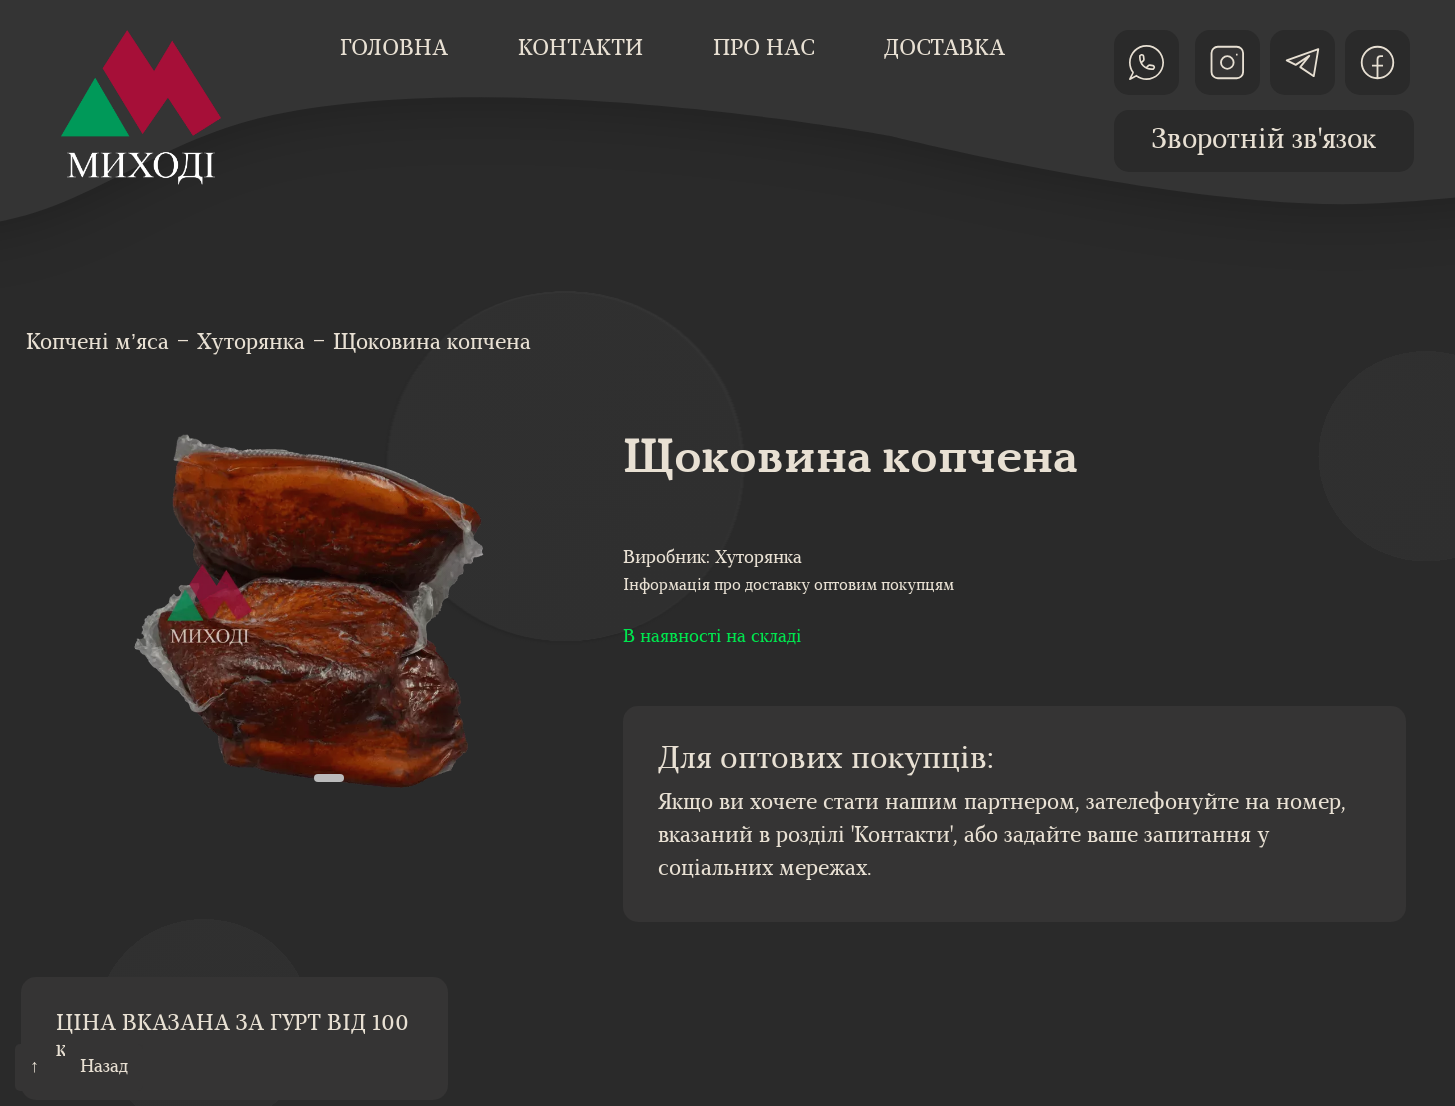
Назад (104, 1067)
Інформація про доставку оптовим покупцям (788, 586)
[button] (329, 778)
